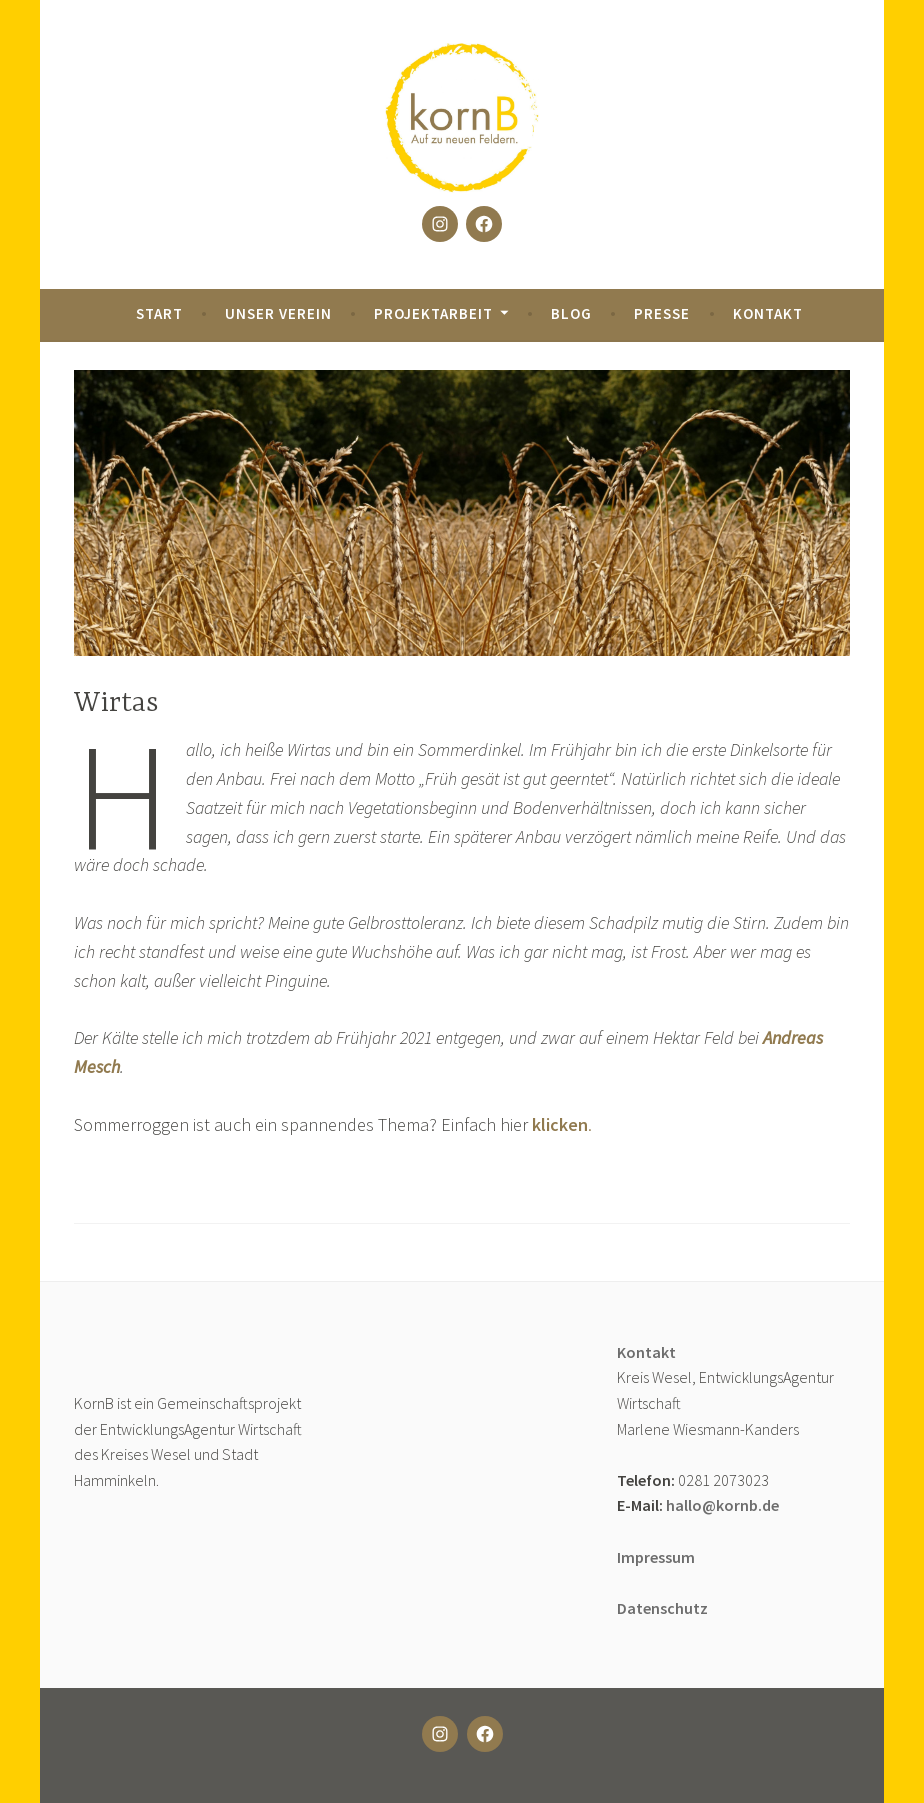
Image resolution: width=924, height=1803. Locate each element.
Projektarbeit (433, 313)
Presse (662, 313)
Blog (571, 313)
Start (159, 313)
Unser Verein (278, 313)
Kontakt (768, 313)
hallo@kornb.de (722, 1505)
